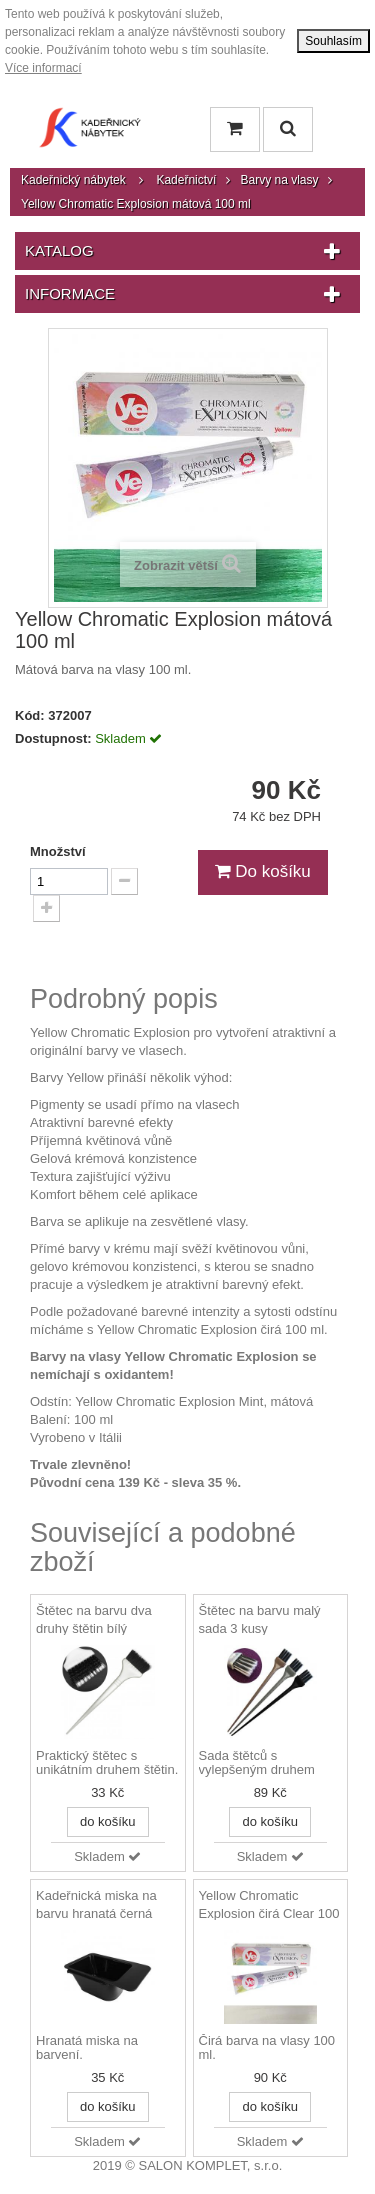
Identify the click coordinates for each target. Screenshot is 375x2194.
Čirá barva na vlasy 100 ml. (267, 2048)
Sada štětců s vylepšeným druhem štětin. (257, 1764)
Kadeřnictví (186, 180)
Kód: (30, 715)
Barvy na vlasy (279, 180)
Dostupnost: (53, 738)
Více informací (43, 68)
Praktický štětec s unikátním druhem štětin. (107, 1763)
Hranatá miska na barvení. (87, 2048)
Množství (58, 851)
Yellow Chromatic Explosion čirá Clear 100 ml (269, 1913)
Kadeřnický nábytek (73, 180)
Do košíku (263, 871)
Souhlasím (333, 41)
